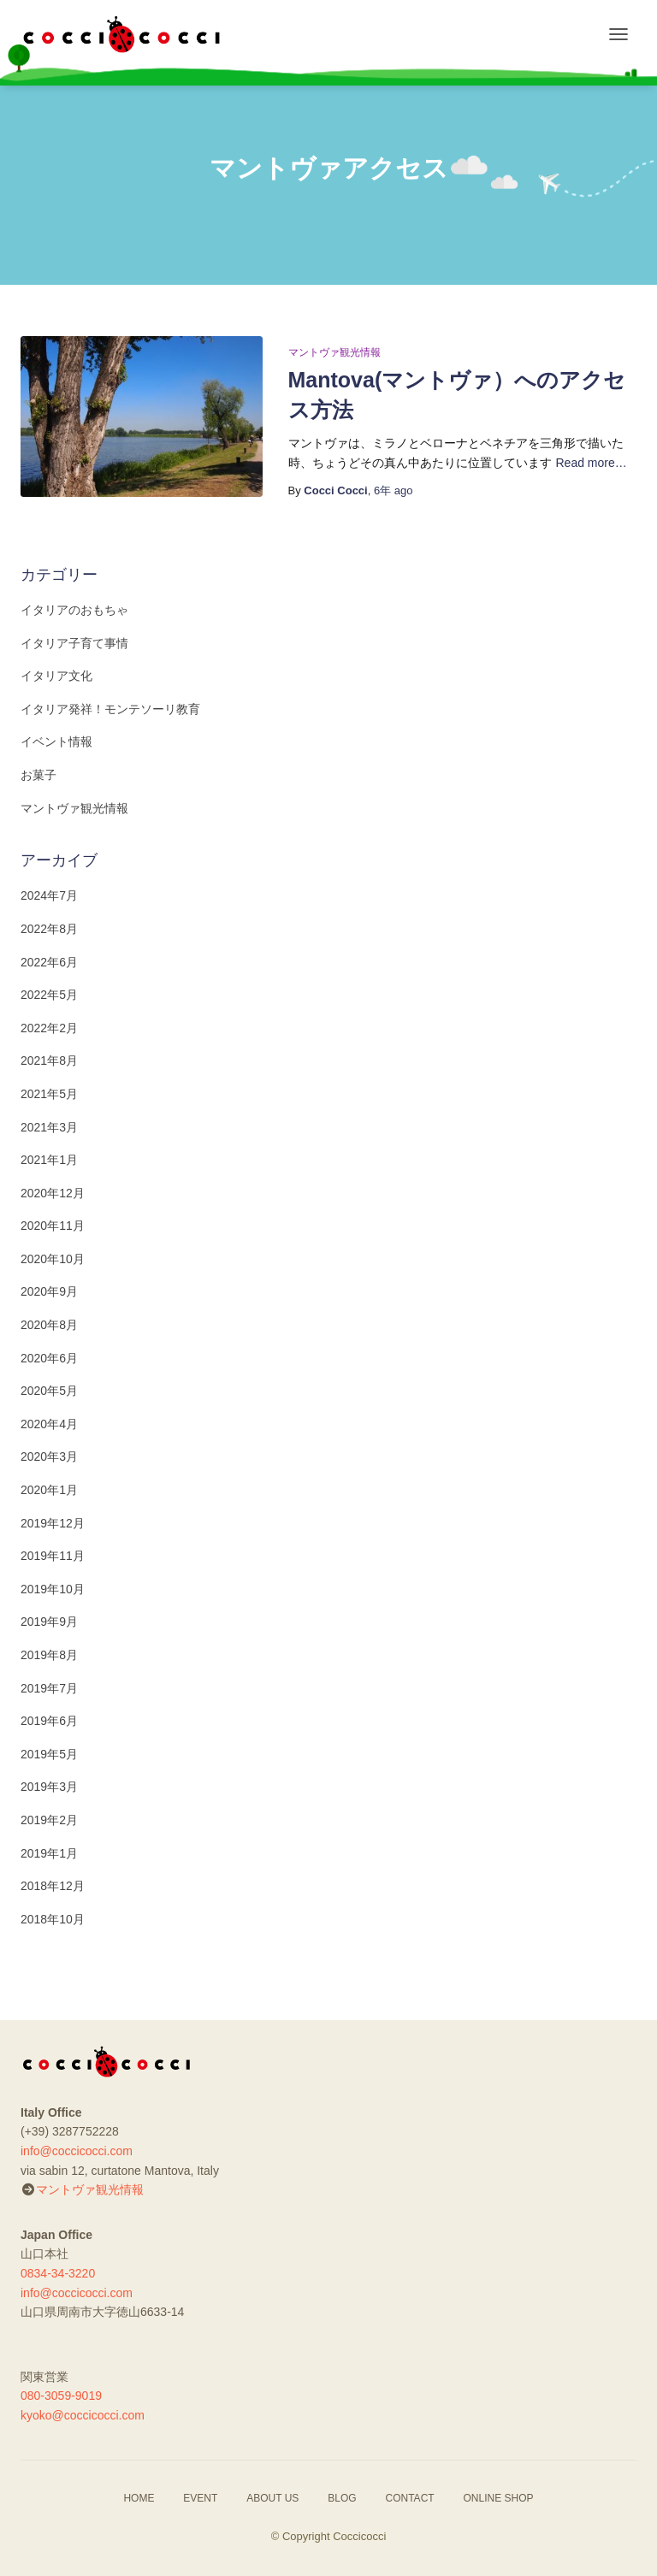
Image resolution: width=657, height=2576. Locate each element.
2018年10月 (53, 1919)
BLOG (342, 2498)
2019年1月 (49, 1853)
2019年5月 (49, 1754)
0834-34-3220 (58, 2273)
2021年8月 (49, 1060)
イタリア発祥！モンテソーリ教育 (110, 709)
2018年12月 (53, 1886)
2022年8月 (49, 929)
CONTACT (410, 2498)
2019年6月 (49, 1721)
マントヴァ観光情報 (334, 352)
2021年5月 (49, 1094)
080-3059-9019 (61, 2395)
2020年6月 (49, 1358)
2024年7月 (49, 895)
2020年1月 (49, 1490)
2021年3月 (49, 1127)
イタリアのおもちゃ (74, 610)
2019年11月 (53, 1556)
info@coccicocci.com (77, 2151)
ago (393, 490)
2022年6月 (49, 962)
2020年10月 (53, 1259)
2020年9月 (49, 1291)
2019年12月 (53, 1523)
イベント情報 (56, 741)
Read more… (591, 463)
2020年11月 (53, 1225)
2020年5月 (49, 1390)
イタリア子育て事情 (74, 643)
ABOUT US (272, 2498)
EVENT (200, 2498)
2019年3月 (49, 1786)
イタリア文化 (56, 675)
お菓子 (38, 775)
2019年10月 (53, 1589)
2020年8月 (49, 1325)
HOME (138, 2498)
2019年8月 (49, 1655)
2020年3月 (49, 1456)
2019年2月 (49, 1820)
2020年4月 (49, 1424)
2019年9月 (49, 1621)
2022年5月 (49, 994)
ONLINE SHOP (499, 2498)
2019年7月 (49, 1688)
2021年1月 (49, 1160)
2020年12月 (53, 1193)
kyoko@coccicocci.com (83, 2415)
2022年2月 (49, 1028)
